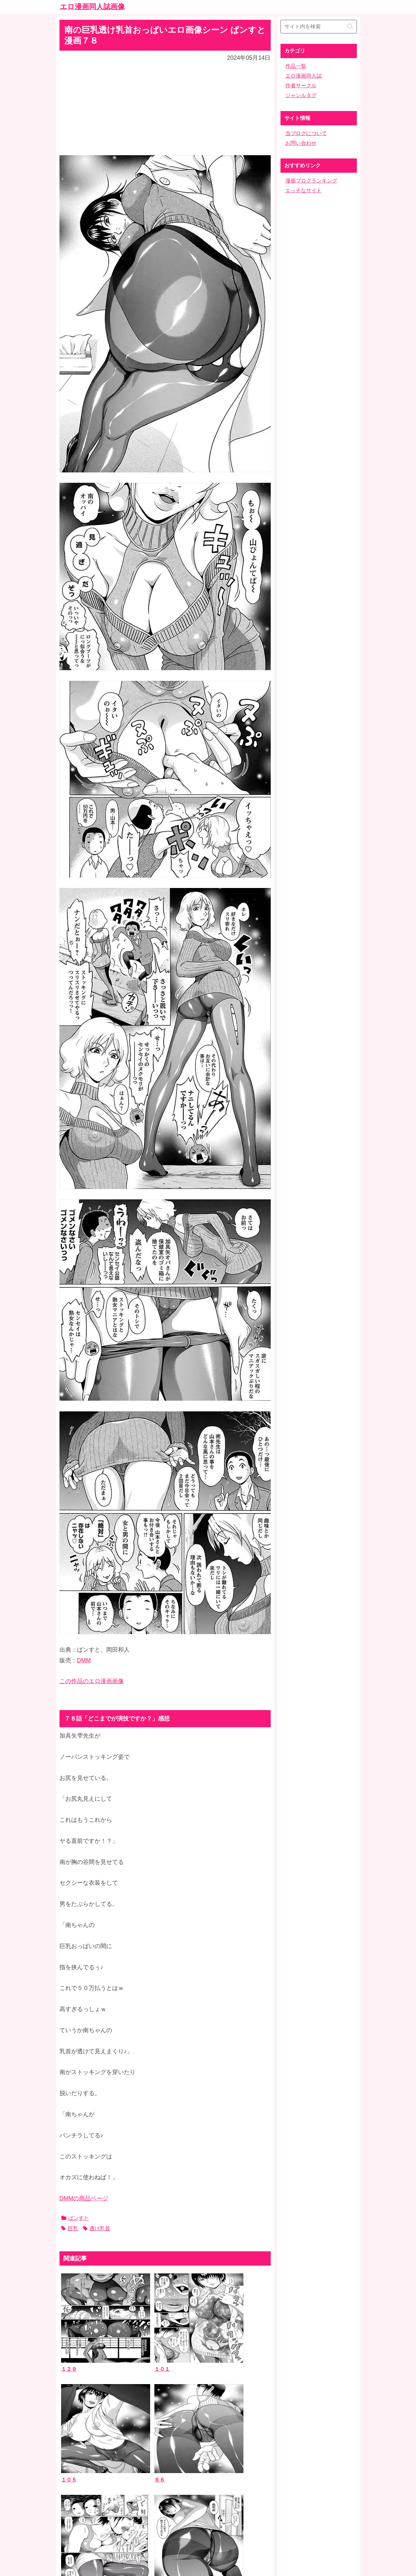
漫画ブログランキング (311, 180)
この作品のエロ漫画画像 (91, 1681)
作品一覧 (295, 66)
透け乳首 (96, 2228)
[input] (318, 26)
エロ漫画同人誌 (303, 76)
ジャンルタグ (301, 95)
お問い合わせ (301, 143)
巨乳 (69, 2228)
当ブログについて (306, 133)
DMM (84, 1660)
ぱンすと (75, 2218)
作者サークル (301, 85)
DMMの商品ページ (84, 2198)
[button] (350, 26)
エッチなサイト (303, 190)
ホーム (208, 2524)
